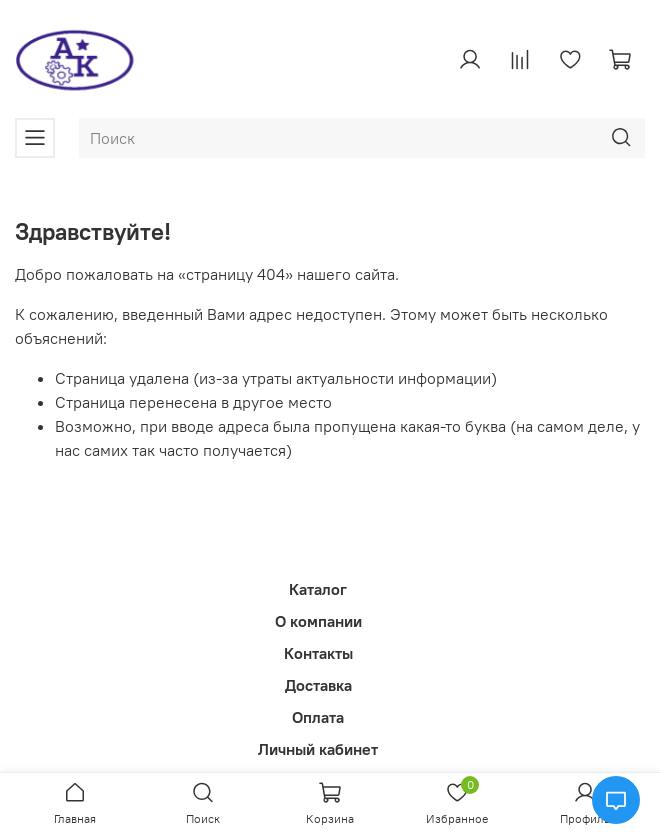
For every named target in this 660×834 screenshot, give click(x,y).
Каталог (318, 589)
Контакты (318, 653)
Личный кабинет (318, 749)
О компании (318, 621)
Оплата (318, 717)
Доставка (318, 685)
